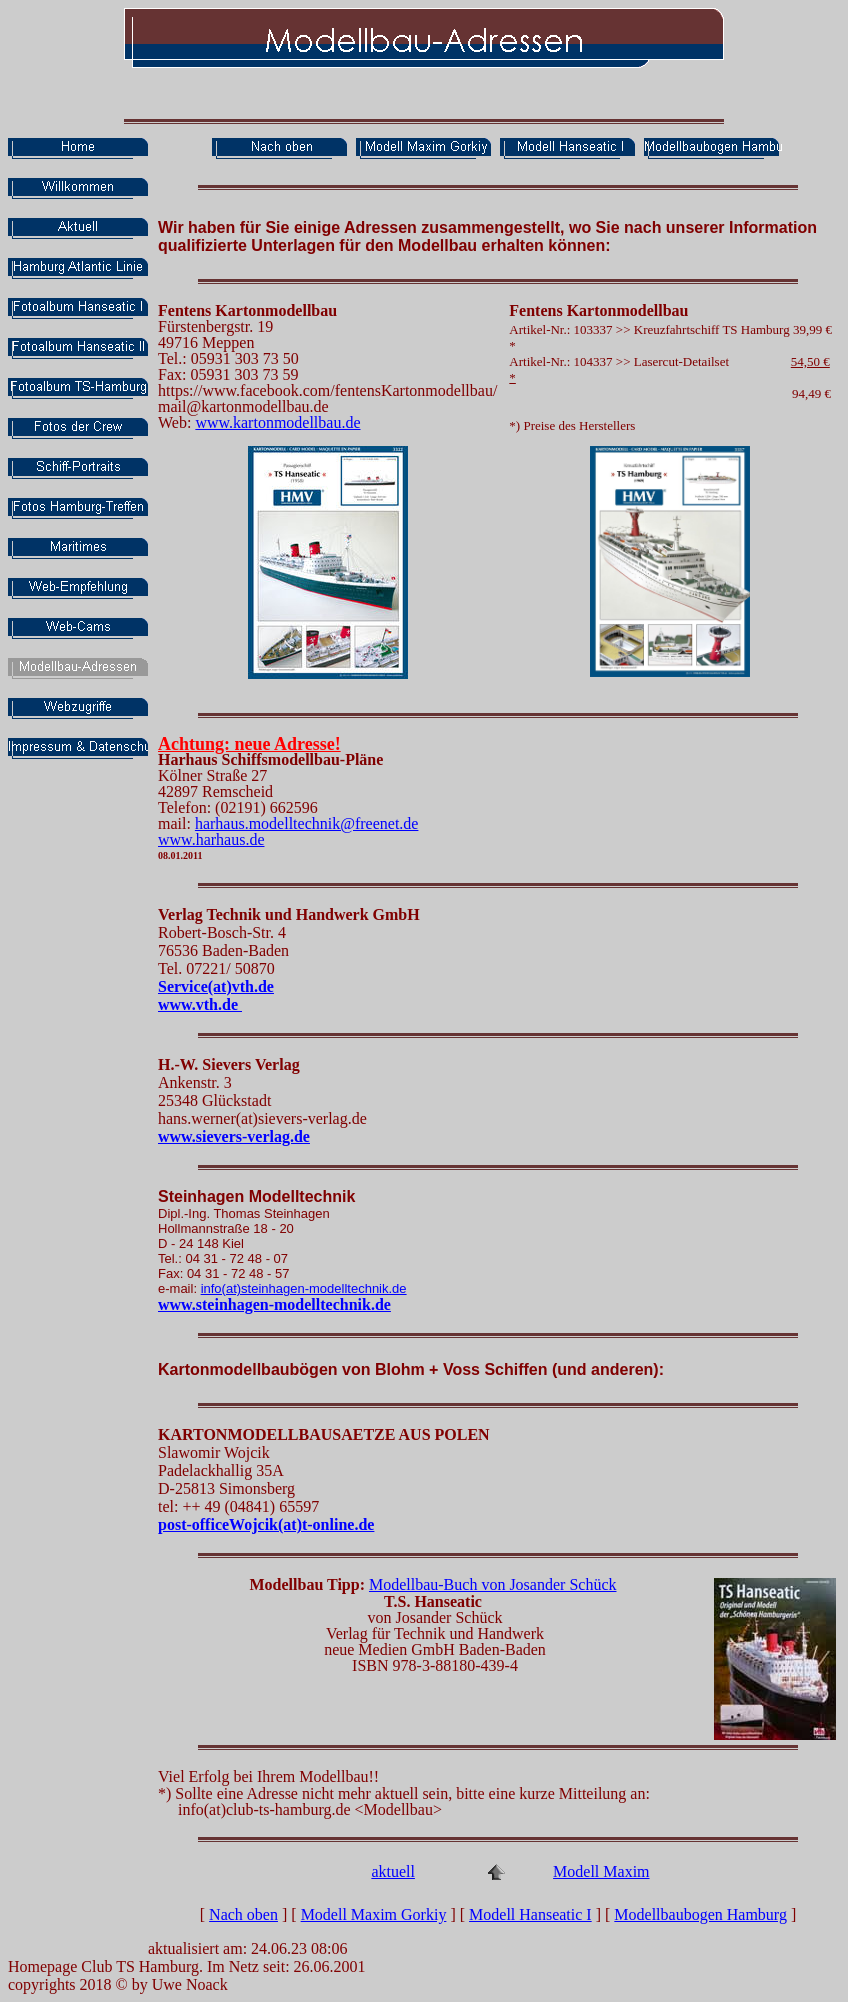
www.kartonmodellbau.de (277, 422)
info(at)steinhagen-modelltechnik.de (304, 1288)
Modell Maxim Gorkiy (374, 1914)
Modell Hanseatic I (530, 1914)
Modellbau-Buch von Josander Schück (493, 1584)
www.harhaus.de (211, 839)
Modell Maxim (601, 1871)
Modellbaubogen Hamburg (700, 1914)
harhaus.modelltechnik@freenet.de (307, 823)
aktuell (393, 1871)
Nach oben (243, 1914)
